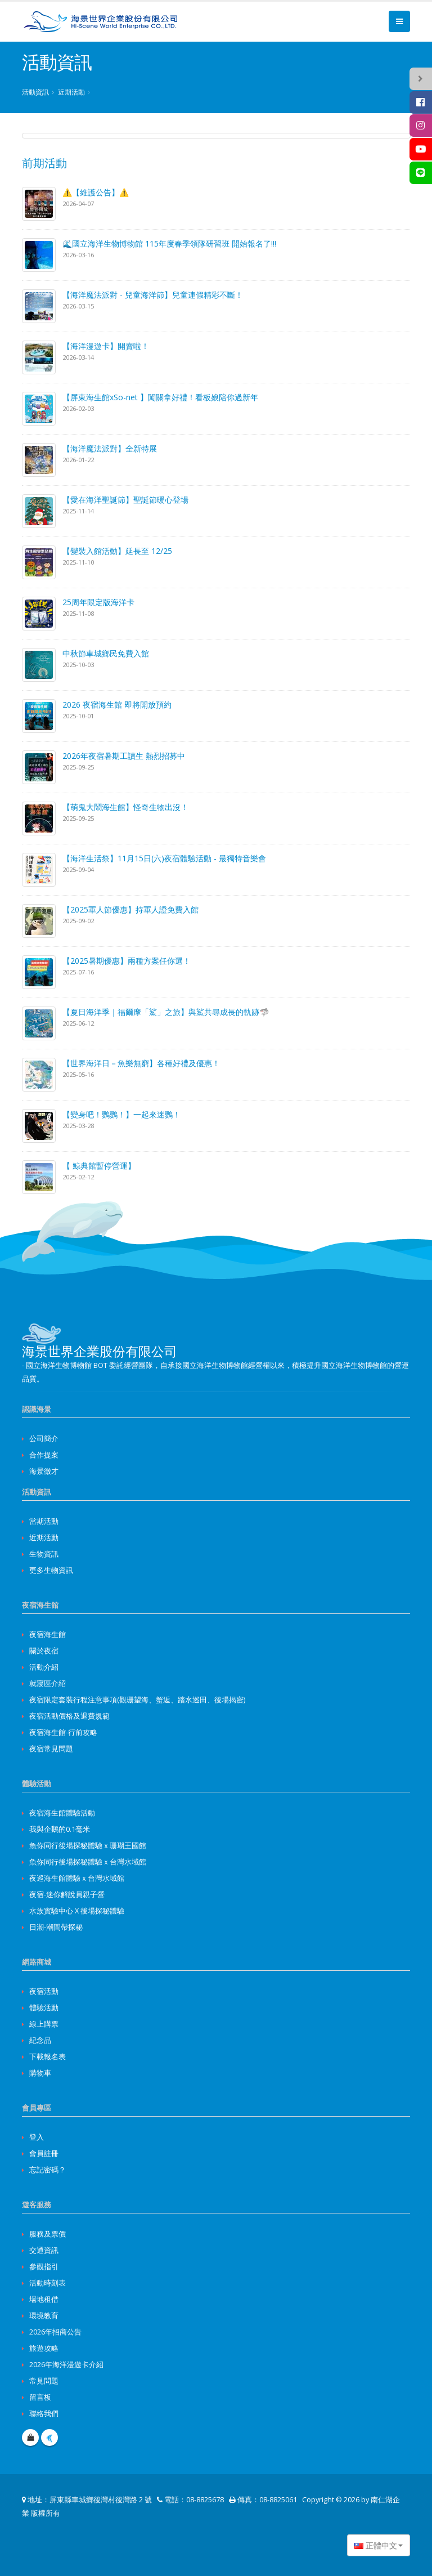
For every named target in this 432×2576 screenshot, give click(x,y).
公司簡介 (43, 1438)
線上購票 (43, 2024)
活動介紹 (43, 1667)
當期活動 (43, 1521)
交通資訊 (43, 2250)
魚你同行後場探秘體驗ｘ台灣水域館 (87, 1862)
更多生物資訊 (51, 1570)
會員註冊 (43, 2153)
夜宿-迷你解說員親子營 (67, 1894)
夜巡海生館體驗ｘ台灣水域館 (76, 1878)
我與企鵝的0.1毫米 (59, 1829)
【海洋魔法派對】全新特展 (109, 448)
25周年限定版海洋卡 (98, 602)
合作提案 (43, 1455)
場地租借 (43, 2299)
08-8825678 (205, 2500)
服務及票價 (47, 2234)
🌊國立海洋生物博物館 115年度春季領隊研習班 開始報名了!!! (169, 243)
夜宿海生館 (47, 1634)
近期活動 (71, 91)
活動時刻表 (47, 2283)
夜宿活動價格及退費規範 (69, 1716)
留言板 (40, 2397)
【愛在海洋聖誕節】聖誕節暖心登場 (125, 499)
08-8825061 (278, 2500)
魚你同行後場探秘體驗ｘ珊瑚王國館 (87, 1845)
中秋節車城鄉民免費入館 (105, 653)
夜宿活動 (43, 1991)
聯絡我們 (43, 2413)
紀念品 (40, 2040)
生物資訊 (43, 1554)
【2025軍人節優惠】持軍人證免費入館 (130, 909)
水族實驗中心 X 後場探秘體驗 (76, 1911)
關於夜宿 (43, 1651)
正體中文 (375, 2545)
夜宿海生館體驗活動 (62, 1813)
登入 (36, 2137)
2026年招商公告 (55, 2332)
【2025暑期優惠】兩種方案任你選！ (126, 960)
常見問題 (43, 2381)
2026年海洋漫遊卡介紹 (66, 2364)
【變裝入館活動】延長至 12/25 (117, 550)
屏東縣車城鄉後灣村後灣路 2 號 (101, 2500)
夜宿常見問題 (51, 1749)
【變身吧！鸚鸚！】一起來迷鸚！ (121, 1114)
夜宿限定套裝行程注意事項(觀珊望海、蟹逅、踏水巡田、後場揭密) (137, 1700)
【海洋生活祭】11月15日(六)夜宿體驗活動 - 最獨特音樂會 (164, 858)
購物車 (40, 2073)
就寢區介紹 (47, 1683)
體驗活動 (43, 2007)
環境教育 (43, 2315)
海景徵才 (43, 1471)
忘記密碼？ (47, 2170)
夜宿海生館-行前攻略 (63, 1732)
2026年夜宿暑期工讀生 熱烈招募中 (123, 755)
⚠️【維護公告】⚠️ (95, 192)
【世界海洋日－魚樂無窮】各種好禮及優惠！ (141, 1063)
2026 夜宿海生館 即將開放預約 (117, 704)
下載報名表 (47, 2056)
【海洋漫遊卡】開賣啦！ (105, 346)
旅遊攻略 (43, 2348)
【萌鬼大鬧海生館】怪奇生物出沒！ (125, 807)
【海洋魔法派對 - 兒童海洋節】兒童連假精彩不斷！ (152, 294)
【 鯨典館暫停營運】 (99, 1165)
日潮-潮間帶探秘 (56, 1927)
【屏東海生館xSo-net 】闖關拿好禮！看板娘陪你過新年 (160, 397)
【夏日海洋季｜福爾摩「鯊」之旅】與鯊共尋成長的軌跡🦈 (165, 1012)
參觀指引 (43, 2266)
